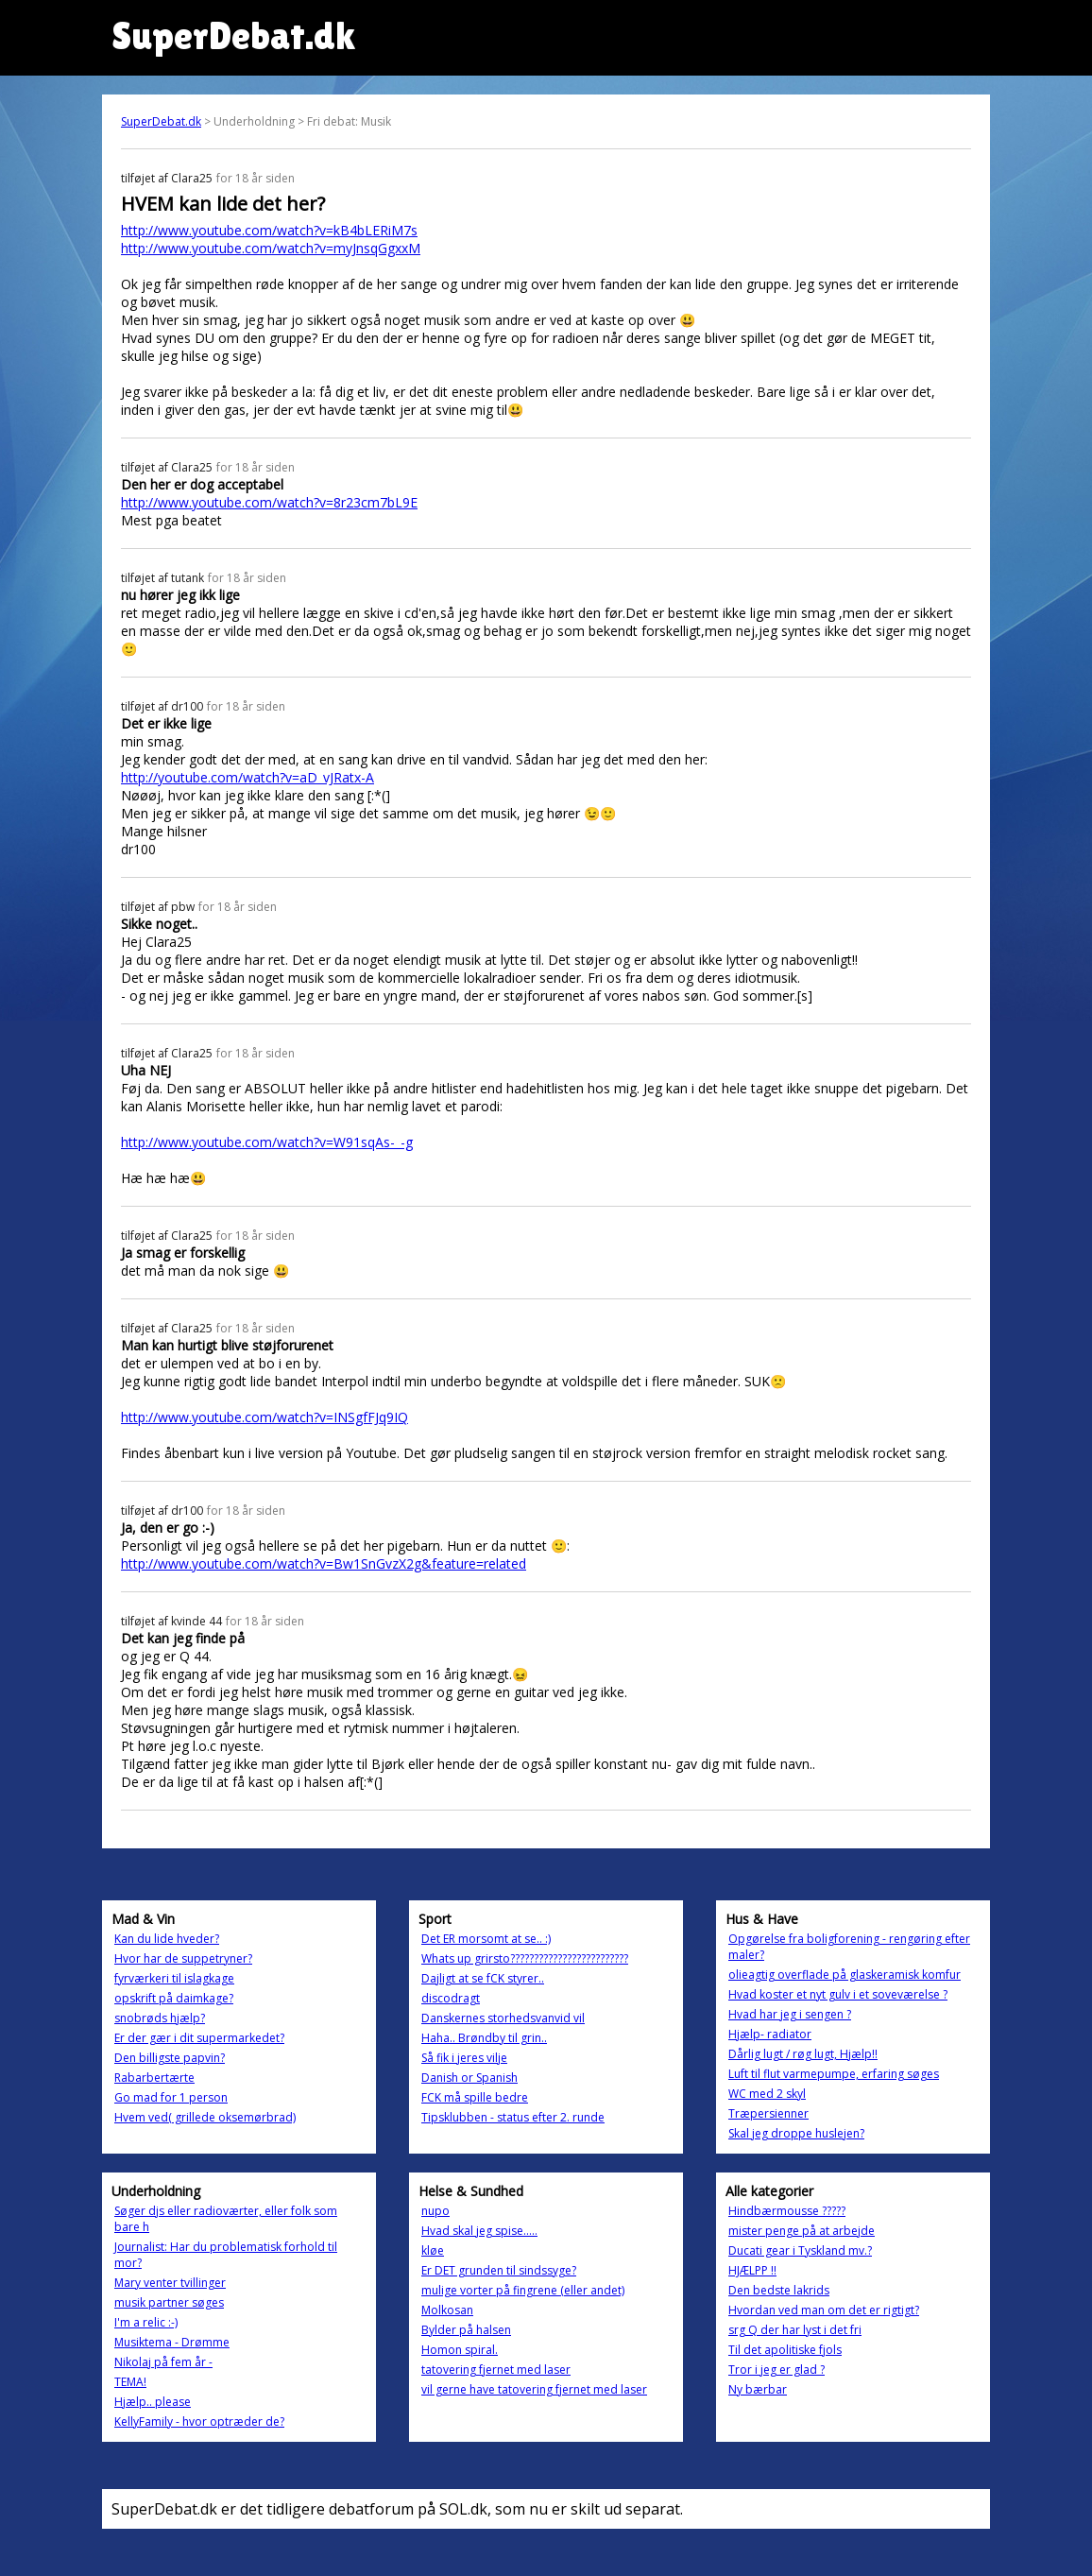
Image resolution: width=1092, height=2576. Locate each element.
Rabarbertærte (154, 2077)
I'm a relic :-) (146, 2322)
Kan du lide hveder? (166, 1939)
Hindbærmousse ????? (786, 2211)
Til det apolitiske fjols (785, 2350)
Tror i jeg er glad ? (776, 2369)
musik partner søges (169, 2302)
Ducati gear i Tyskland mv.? (800, 2250)
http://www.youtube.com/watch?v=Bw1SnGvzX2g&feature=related (323, 1563)
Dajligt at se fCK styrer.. (482, 1978)
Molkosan (447, 2310)
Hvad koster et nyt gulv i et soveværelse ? (837, 1994)
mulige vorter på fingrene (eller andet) (522, 2290)
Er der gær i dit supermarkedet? (199, 2038)
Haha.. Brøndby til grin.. (484, 2038)
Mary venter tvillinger (170, 2283)
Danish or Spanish (469, 2077)
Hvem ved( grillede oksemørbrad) (205, 2117)
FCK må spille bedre (474, 2097)
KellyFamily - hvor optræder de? (199, 2421)
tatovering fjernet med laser (496, 2369)
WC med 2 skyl (767, 2094)
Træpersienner (768, 2113)
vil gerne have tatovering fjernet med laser (534, 2389)
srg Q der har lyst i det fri (795, 2330)
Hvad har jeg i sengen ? (789, 2014)
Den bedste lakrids (778, 2290)
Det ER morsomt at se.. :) (486, 1939)
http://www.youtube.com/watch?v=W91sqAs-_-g (267, 1142)
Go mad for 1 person (171, 2097)
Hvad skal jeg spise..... (479, 2231)
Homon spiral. (459, 2350)
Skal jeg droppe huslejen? (796, 2133)
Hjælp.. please (152, 2402)
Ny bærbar (757, 2389)
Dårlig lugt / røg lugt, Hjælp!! (803, 2054)
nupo (435, 2211)
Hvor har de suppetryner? (183, 1958)
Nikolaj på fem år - (163, 2362)
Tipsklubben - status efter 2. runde (513, 2117)
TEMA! (130, 2382)
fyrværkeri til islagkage (174, 1978)
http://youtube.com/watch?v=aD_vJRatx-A (247, 777)
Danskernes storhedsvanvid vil (503, 2018)
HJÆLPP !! (752, 2270)
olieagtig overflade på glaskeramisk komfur (844, 1974)
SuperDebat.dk (161, 121)
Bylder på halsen (466, 2330)
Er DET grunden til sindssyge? (498, 2270)
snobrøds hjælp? (159, 2018)
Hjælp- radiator (769, 2034)
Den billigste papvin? (169, 2058)
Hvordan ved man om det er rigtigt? (823, 2310)
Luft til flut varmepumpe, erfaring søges (833, 2074)
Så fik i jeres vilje (464, 2058)
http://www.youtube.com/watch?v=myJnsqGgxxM (270, 248)
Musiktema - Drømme (172, 2342)
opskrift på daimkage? (173, 1998)
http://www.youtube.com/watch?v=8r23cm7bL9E (269, 502)
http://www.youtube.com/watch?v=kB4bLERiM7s (269, 230)
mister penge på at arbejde (801, 2231)
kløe (432, 2250)
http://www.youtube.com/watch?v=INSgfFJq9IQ (264, 1417)
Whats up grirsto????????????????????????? (524, 1958)
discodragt (450, 1998)
